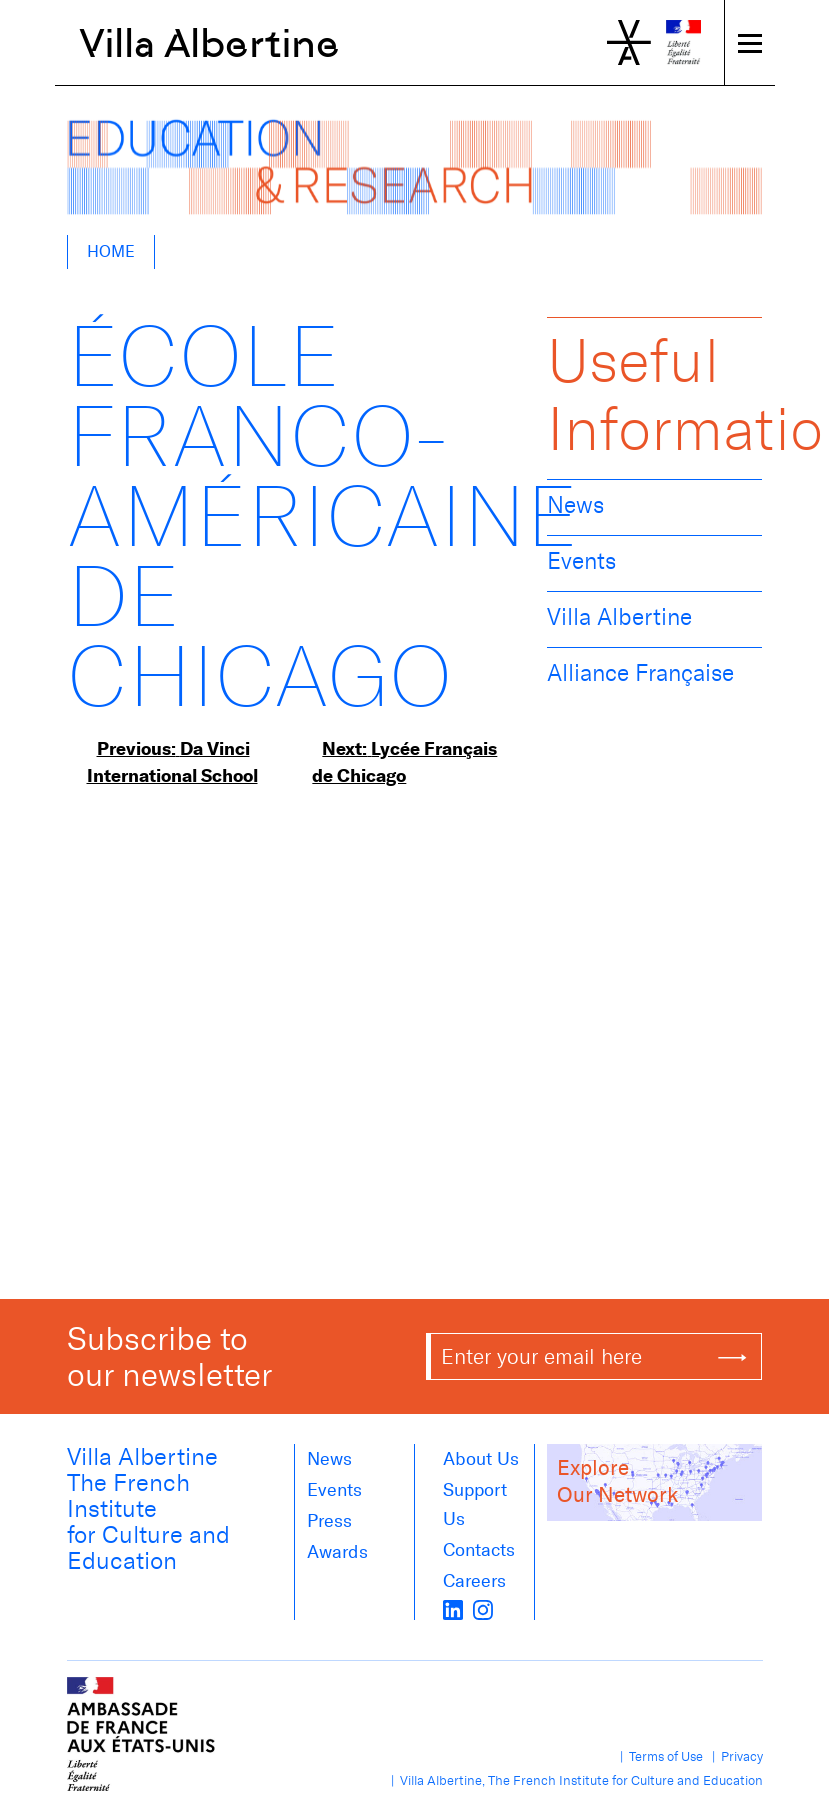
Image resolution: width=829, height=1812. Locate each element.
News (575, 505)
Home (111, 251)
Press (329, 1521)
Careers (474, 1581)
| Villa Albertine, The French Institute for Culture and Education (574, 1780)
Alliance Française (640, 673)
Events (581, 561)
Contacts (479, 1550)
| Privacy (734, 1756)
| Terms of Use (658, 1756)
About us (481, 1459)
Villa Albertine (209, 43)
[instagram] (483, 1608)
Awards (337, 1552)
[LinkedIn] (453, 1608)
